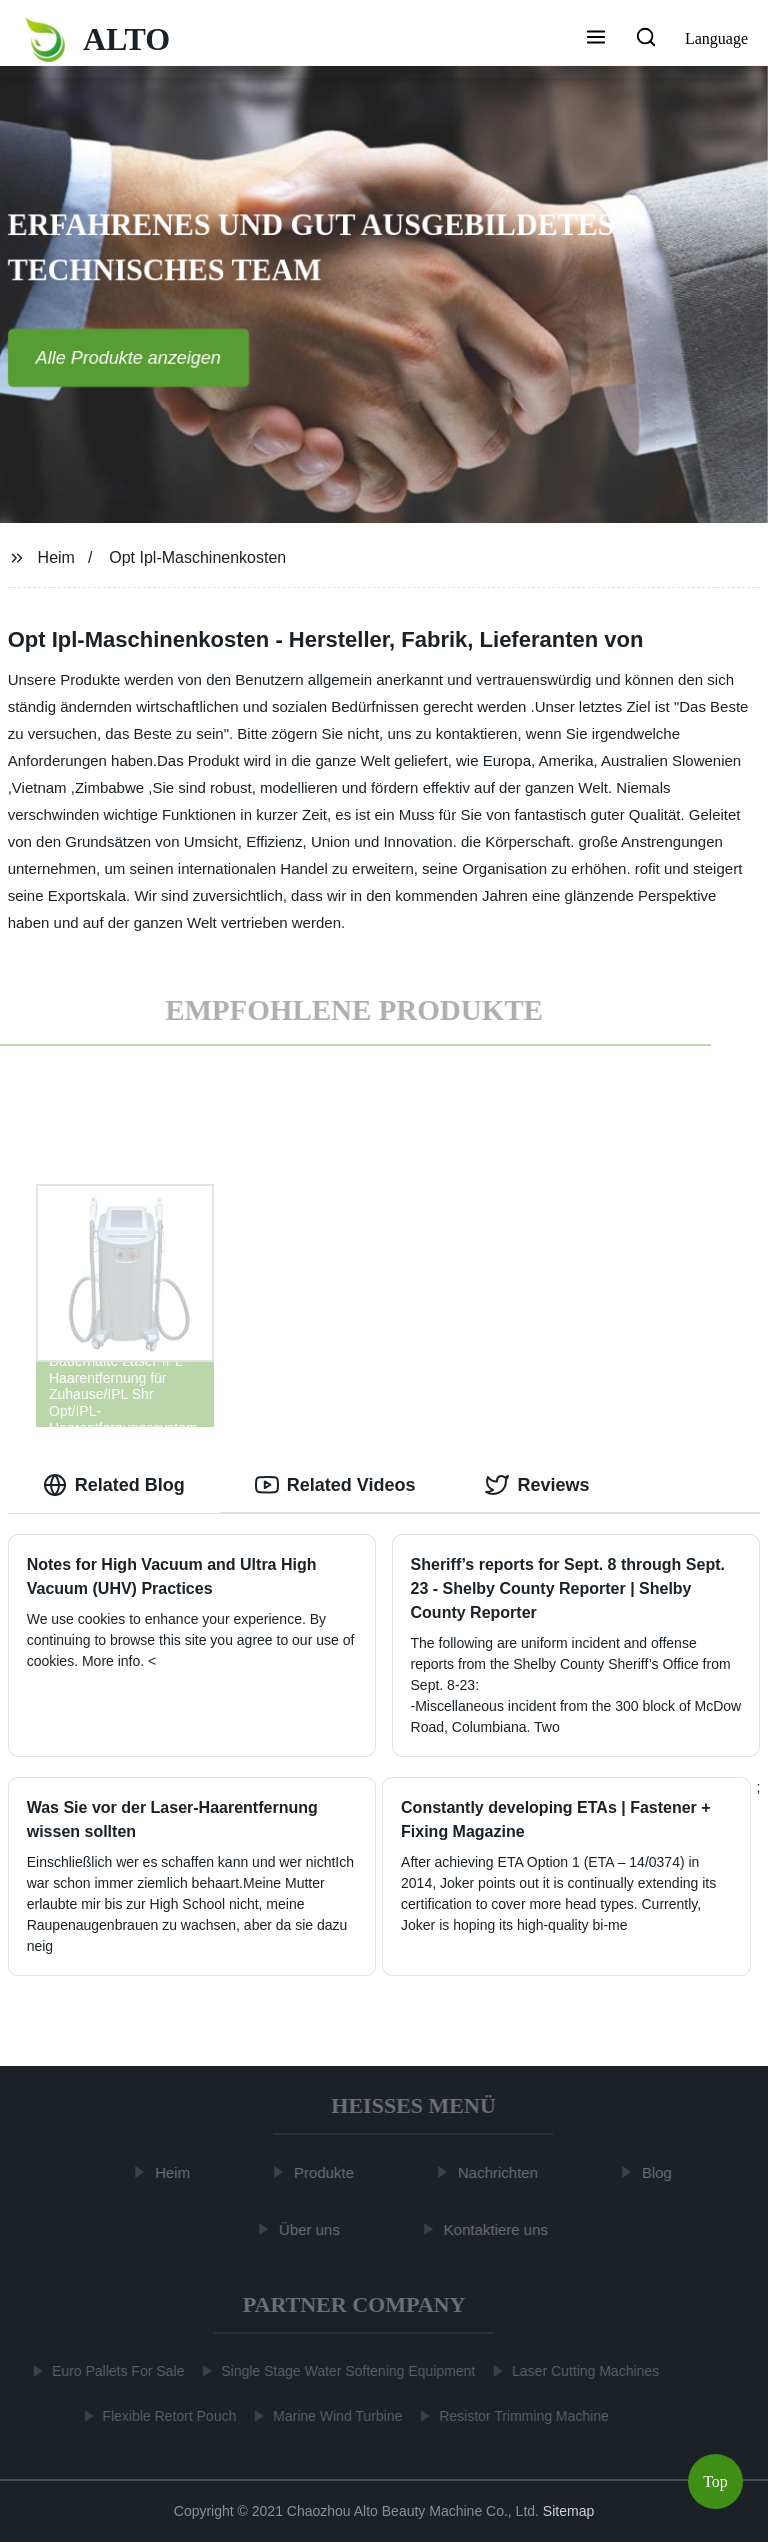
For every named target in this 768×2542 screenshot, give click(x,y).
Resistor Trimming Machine (520, 2416)
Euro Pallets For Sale (114, 2371)
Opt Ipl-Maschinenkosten (197, 557)
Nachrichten (502, 2172)
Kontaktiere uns (500, 2228)
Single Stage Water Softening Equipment (344, 2371)
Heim (56, 557)
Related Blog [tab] (114, 1485)
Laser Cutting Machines (581, 2371)
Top (715, 2481)
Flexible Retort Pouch (166, 2416)
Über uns (313, 2228)
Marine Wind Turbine (333, 2416)
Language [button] (716, 38)
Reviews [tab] (537, 1485)
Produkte (328, 2172)
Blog (661, 2172)
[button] (596, 39)
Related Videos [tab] (335, 1485)
